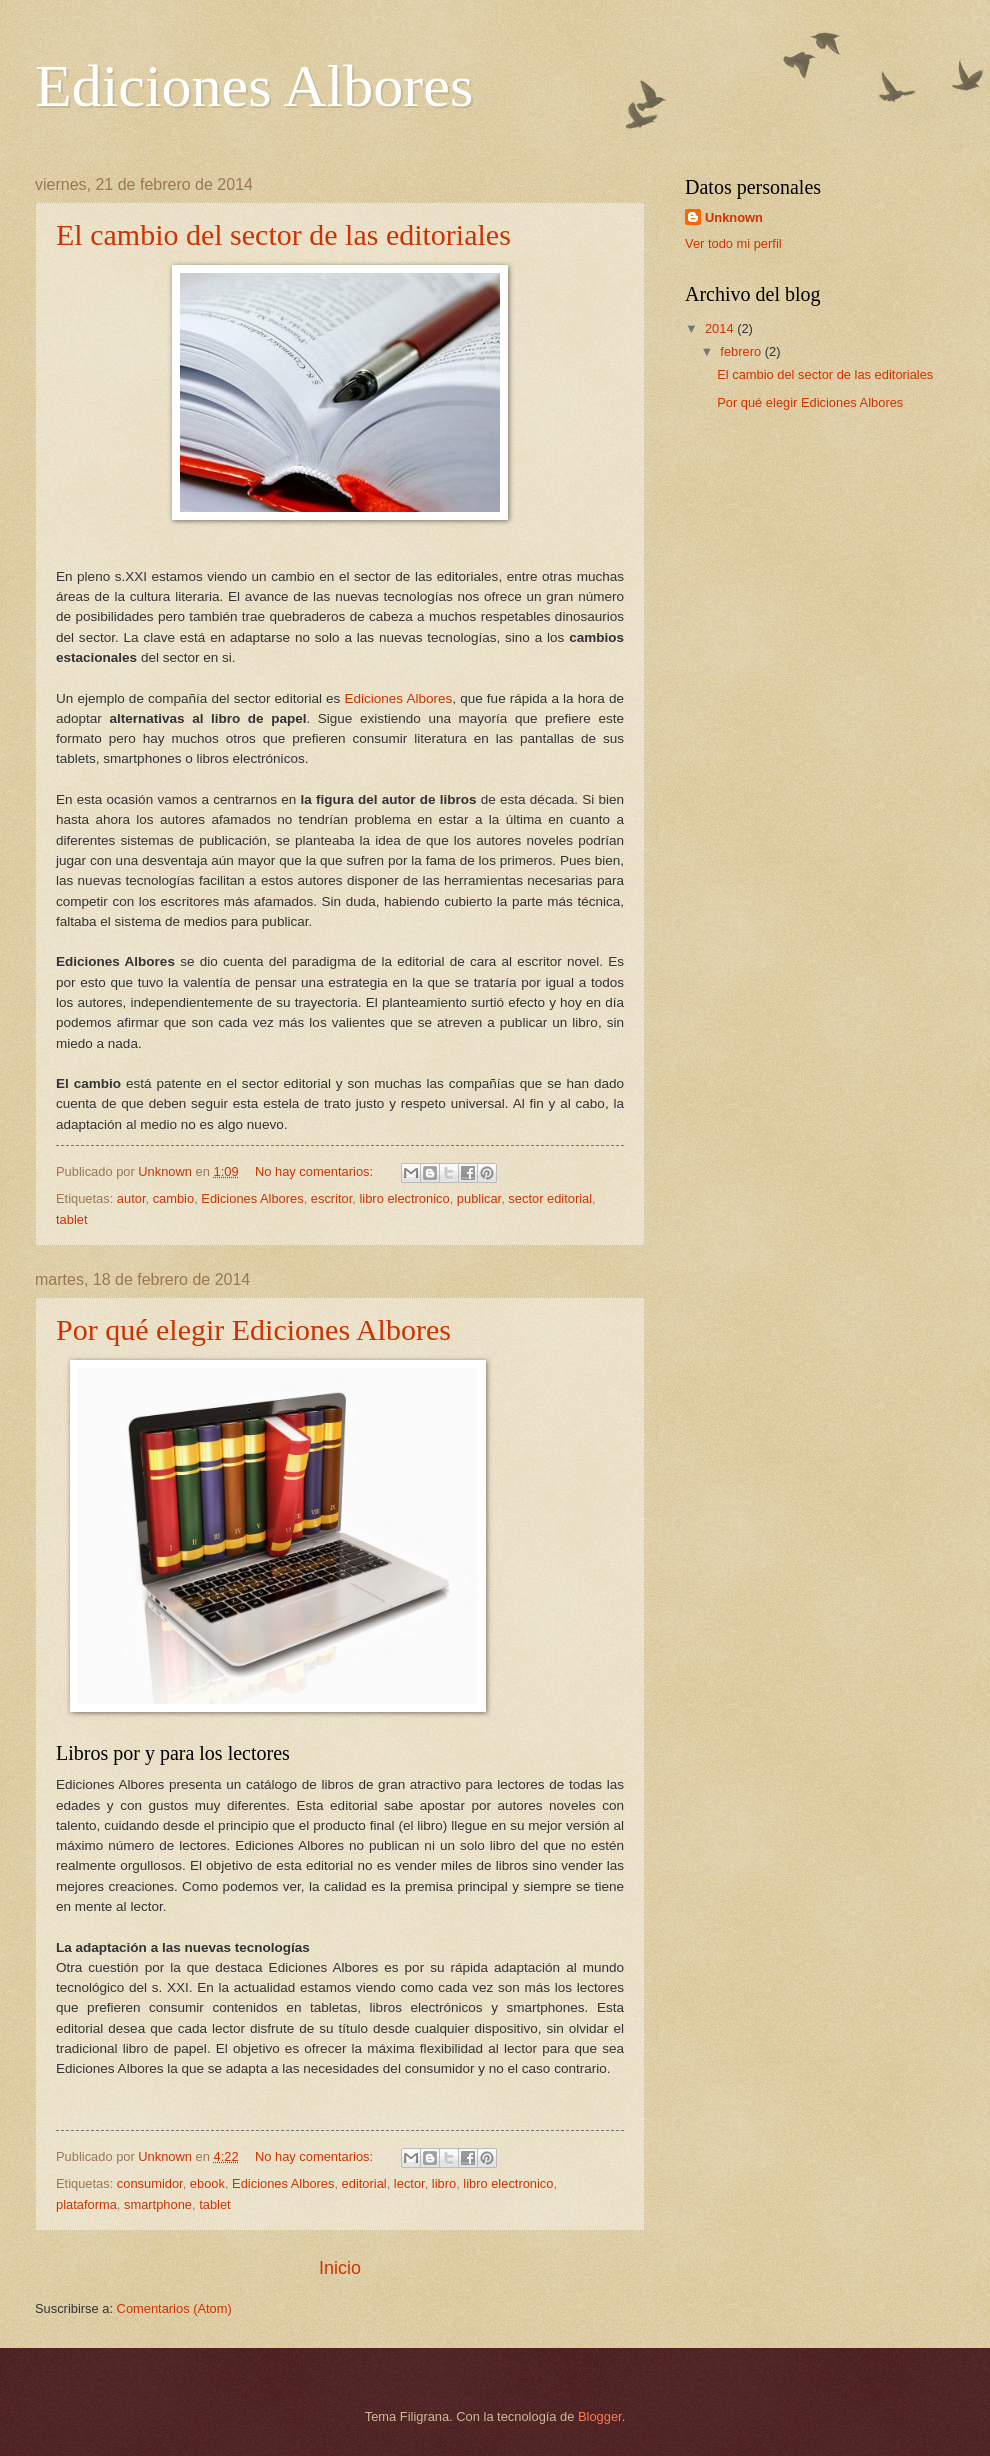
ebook (207, 2183)
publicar (479, 1198)
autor (131, 1198)
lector (409, 2183)
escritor (332, 1198)
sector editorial (550, 1198)
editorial (364, 2183)
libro (444, 2183)
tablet (72, 1219)
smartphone (158, 2204)
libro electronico (404, 1198)
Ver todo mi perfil (733, 243)
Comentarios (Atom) (174, 2308)
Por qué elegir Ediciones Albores (253, 1329)
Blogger (600, 2416)
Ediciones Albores (398, 698)
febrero (742, 351)
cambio (174, 1198)
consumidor (150, 2183)
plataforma (86, 2204)
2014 (721, 328)
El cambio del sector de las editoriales (283, 234)
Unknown (734, 217)
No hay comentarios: (316, 1171)
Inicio (340, 2268)
